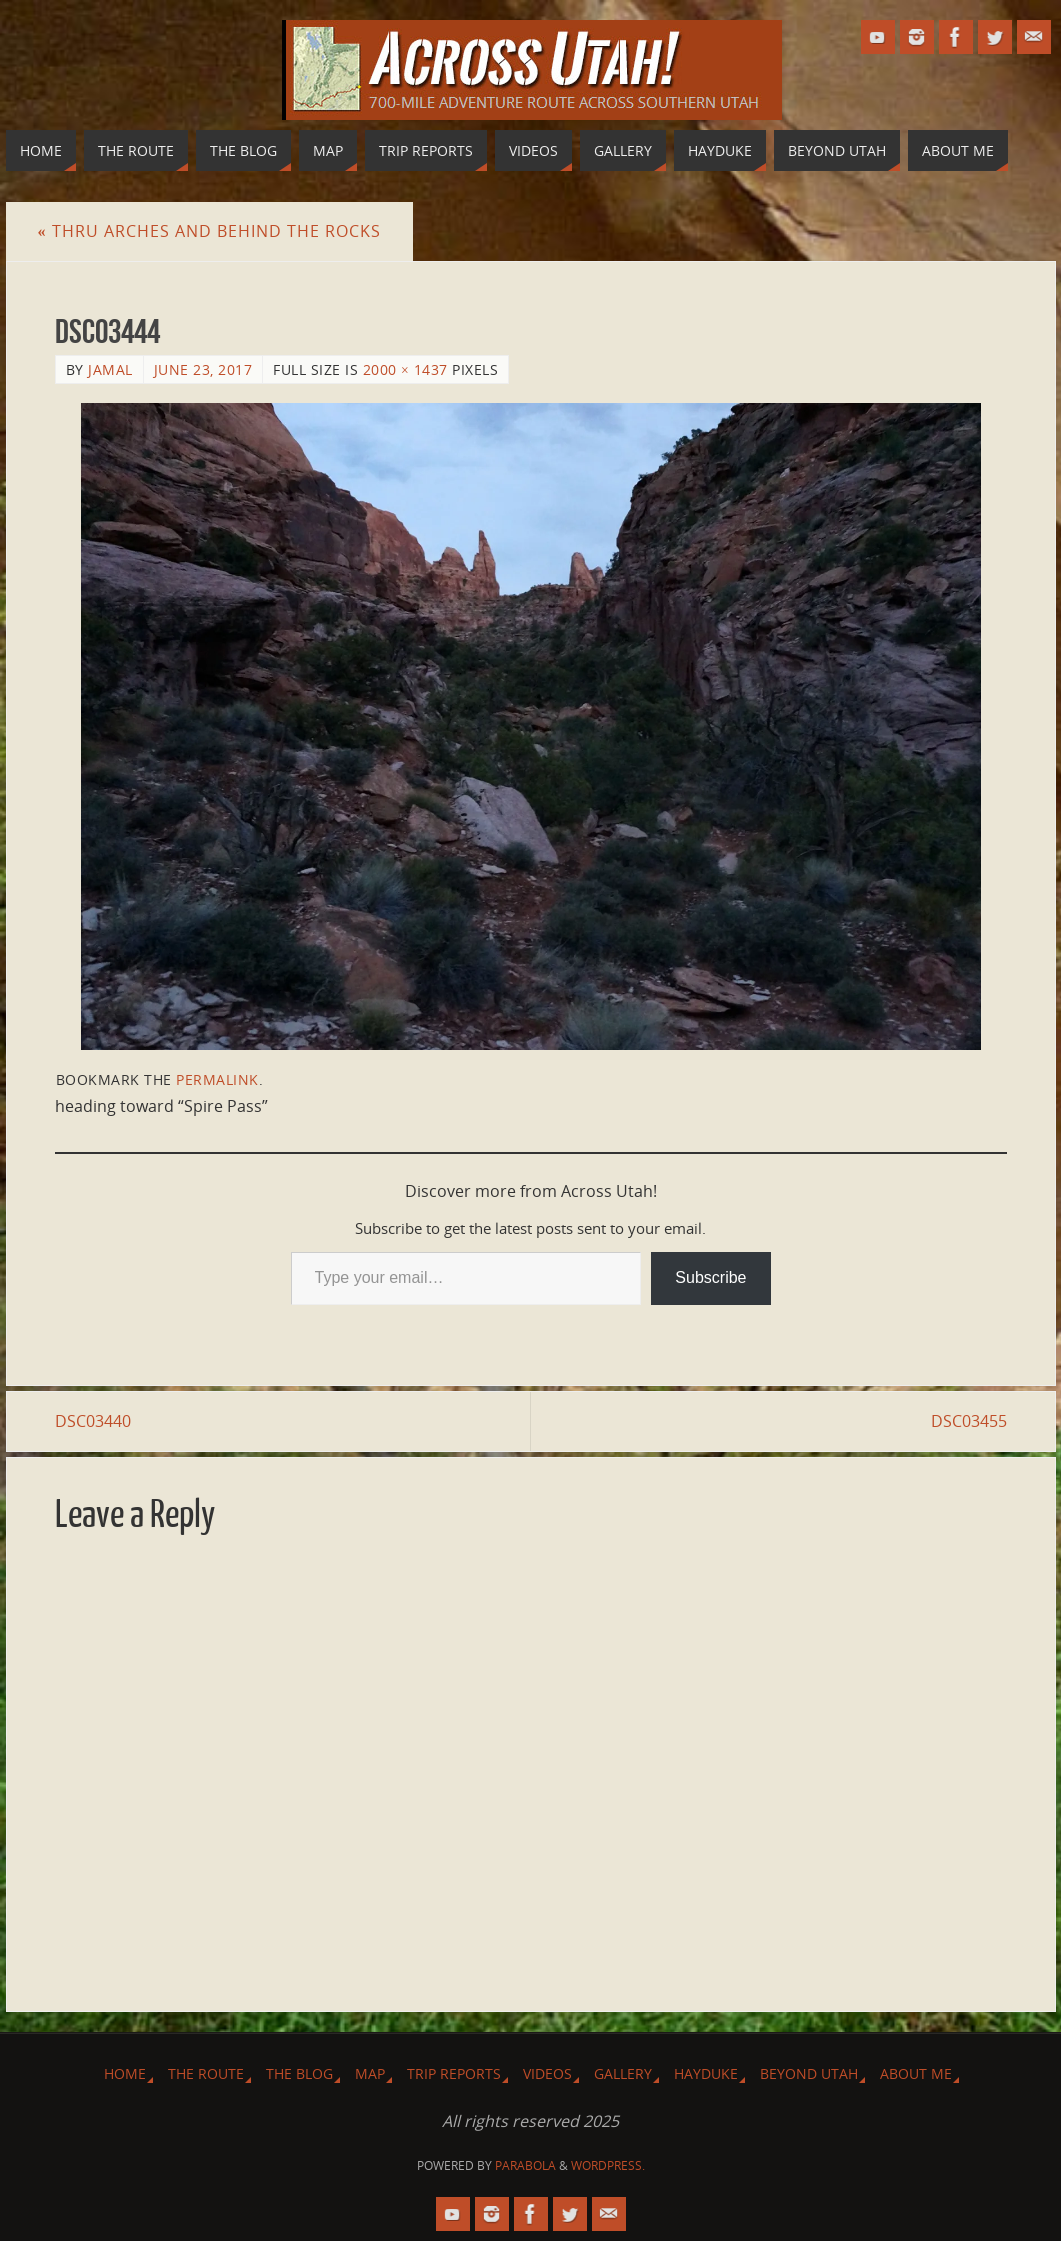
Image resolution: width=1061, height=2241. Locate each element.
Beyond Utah (809, 2073)
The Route (206, 2073)
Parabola (525, 2165)
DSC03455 (969, 1421)
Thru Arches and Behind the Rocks (209, 231)
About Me (916, 2073)
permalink (217, 1079)
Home (125, 2073)
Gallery (623, 2073)
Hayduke (706, 2073)
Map (370, 2073)
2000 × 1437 (405, 369)
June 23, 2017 (203, 369)
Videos (547, 2073)
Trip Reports (454, 2073)
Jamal (110, 369)
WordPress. (608, 2165)
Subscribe (710, 1277)
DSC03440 (93, 1421)
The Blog (299, 2073)
